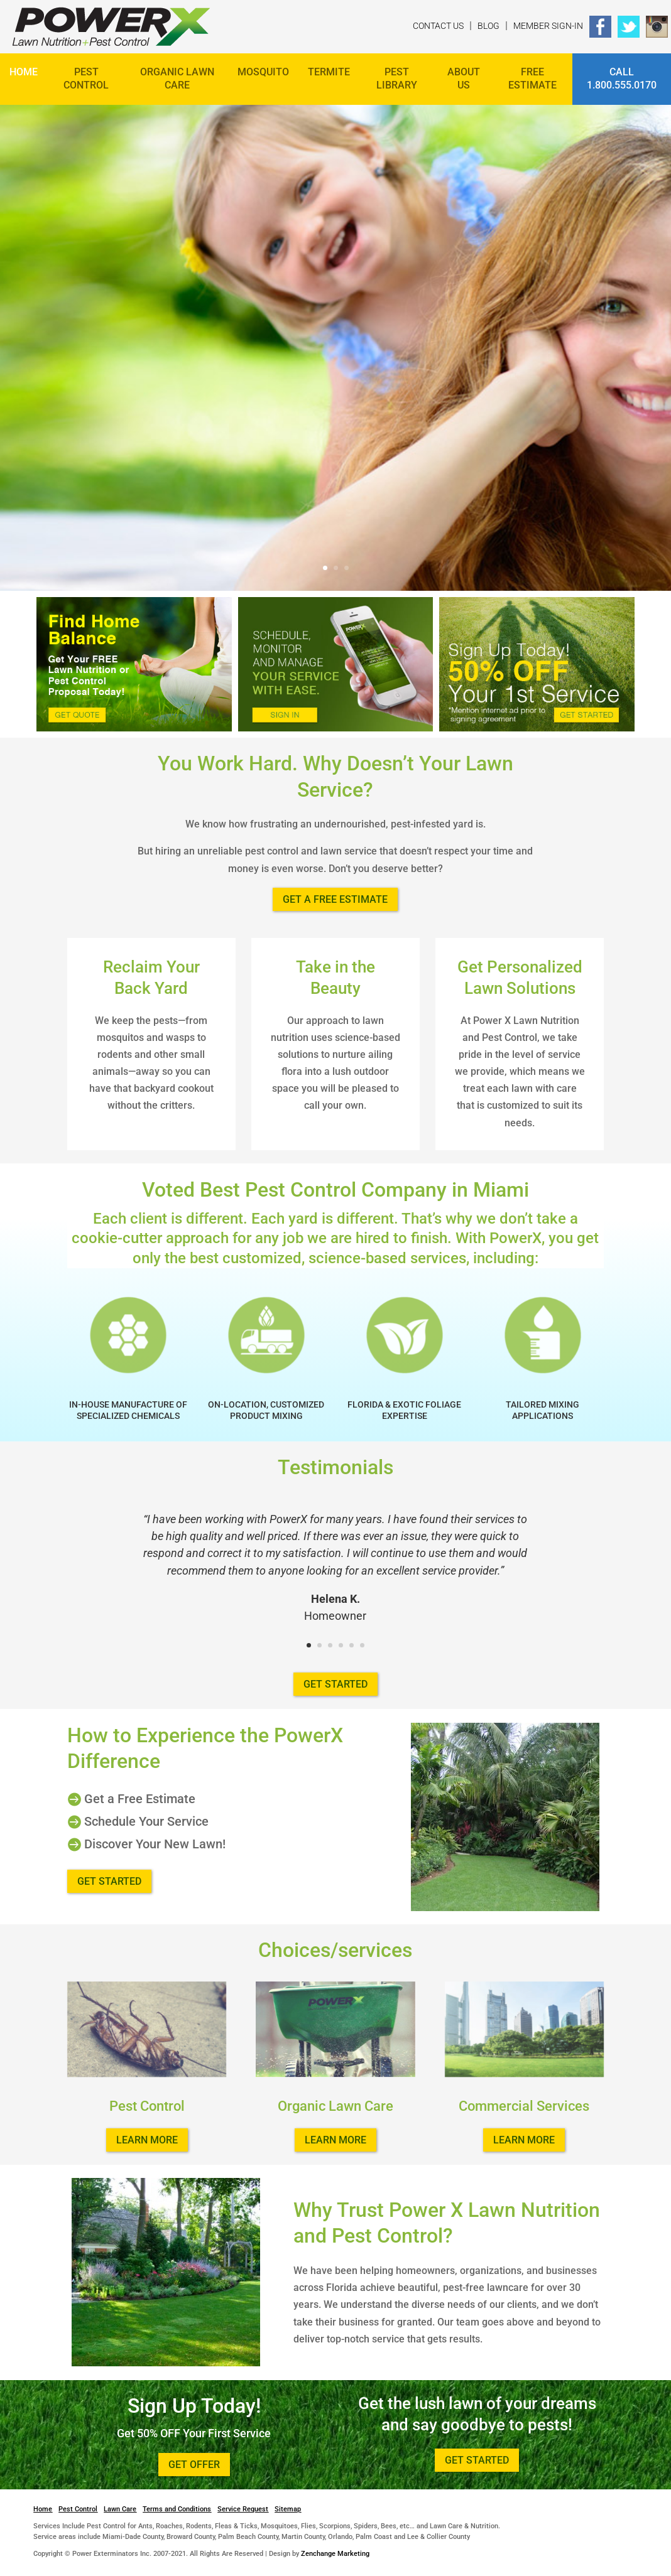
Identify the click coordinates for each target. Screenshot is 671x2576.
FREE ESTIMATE (532, 78)
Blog (488, 26)
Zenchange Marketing (335, 2554)
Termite (329, 72)
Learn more (147, 2140)
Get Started (85, 440)
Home (23, 72)
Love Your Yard (172, 284)
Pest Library (396, 78)
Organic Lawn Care (177, 78)
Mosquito (263, 72)
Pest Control (86, 78)
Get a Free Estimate (335, 899)
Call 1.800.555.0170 (622, 78)
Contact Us (438, 26)
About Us (463, 78)
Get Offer (194, 2465)
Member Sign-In (548, 26)
